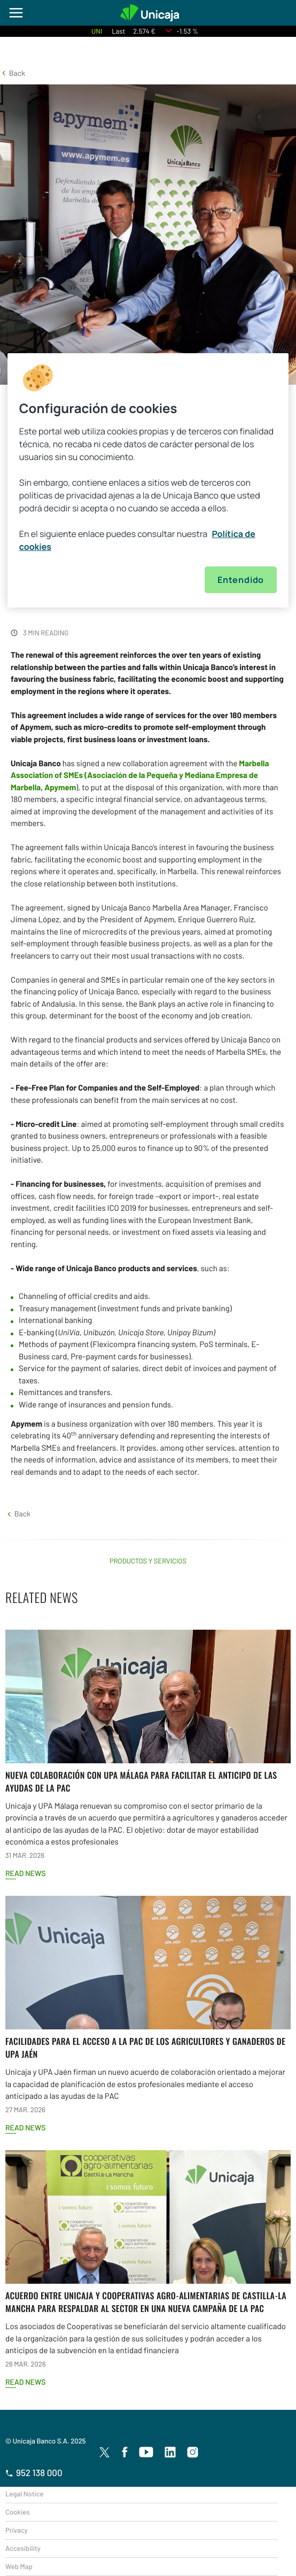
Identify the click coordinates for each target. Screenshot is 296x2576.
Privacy (16, 2530)
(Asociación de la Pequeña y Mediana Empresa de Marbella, (140, 775)
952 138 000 (34, 2473)
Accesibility (23, 2548)
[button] (12, 72)
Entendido (240, 580)
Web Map (19, 2566)
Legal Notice (24, 2493)
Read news (25, 1873)
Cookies (17, 2512)
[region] (148, 480)
